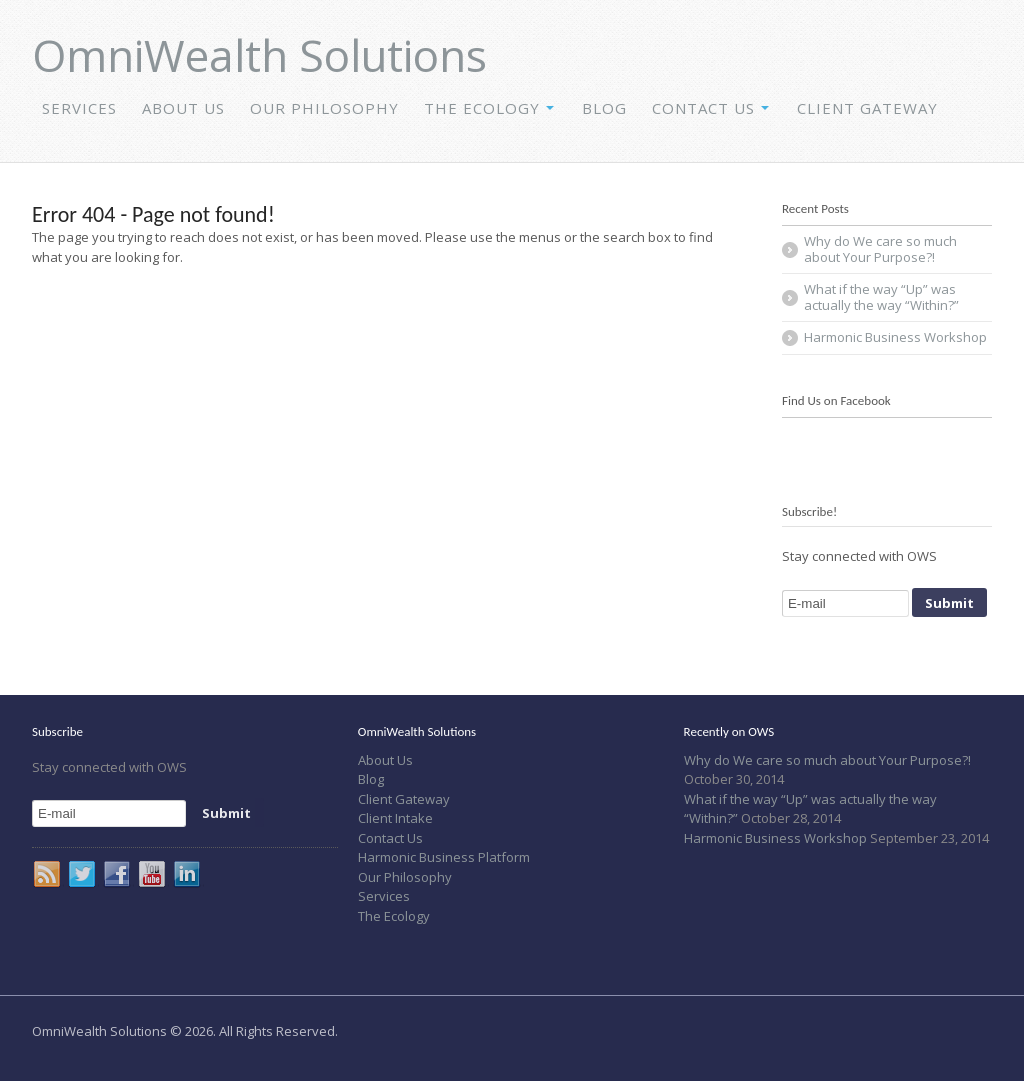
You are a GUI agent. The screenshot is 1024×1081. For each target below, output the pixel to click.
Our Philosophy (324, 108)
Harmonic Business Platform (444, 857)
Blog (604, 108)
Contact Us (703, 108)
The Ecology (482, 108)
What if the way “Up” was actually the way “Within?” (881, 297)
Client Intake (395, 818)
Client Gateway (867, 108)
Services (79, 108)
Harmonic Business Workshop (895, 337)
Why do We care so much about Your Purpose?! (880, 249)
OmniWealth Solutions (259, 55)
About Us (183, 108)
